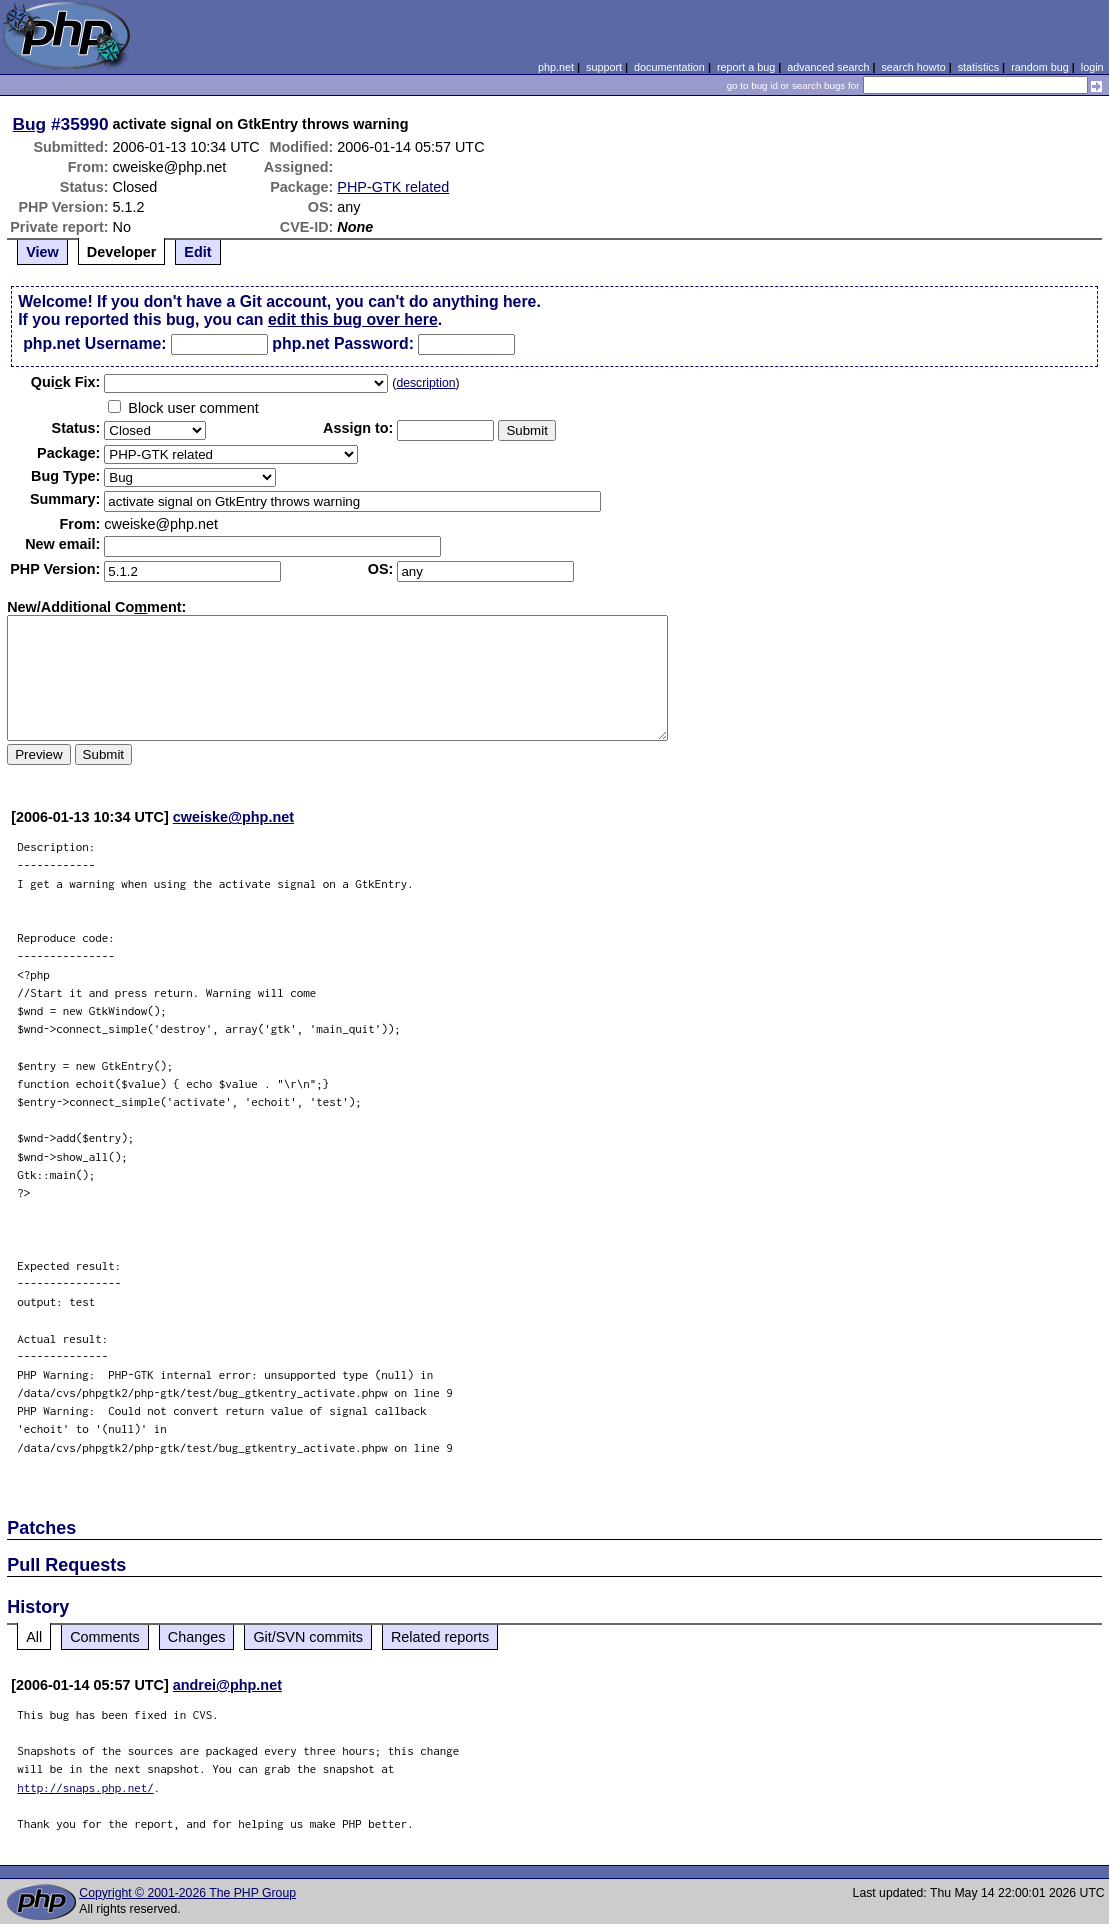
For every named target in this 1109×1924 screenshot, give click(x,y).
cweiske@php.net (233, 817)
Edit (197, 252)
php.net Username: (94, 343)
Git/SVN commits (308, 1637)
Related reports (440, 1637)
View (42, 252)
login (1092, 67)
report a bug (746, 67)
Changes (197, 1637)
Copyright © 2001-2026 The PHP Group (187, 1893)
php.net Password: (343, 343)
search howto (913, 67)
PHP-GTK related (393, 187)
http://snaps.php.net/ (85, 1787)
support (604, 67)
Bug (30, 124)
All (34, 1637)
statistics (978, 67)
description (425, 383)
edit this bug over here (353, 319)
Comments (105, 1637)
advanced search (828, 67)
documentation (669, 67)
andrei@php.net (227, 1685)
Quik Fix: (66, 382)
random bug (1040, 67)
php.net (556, 67)
